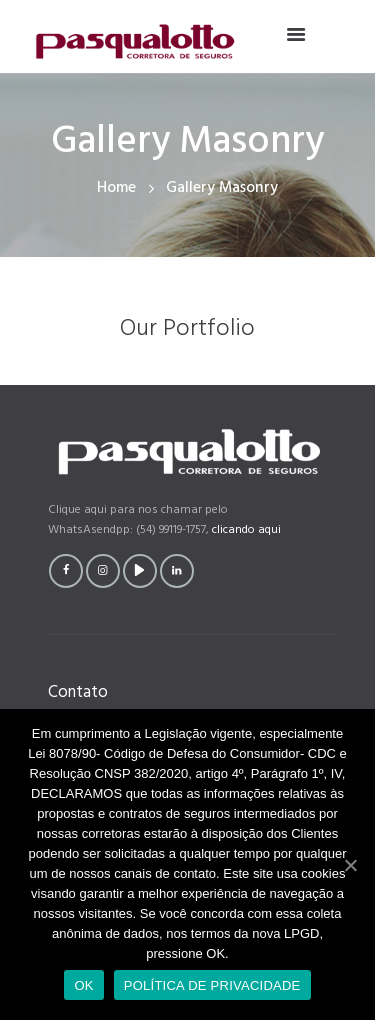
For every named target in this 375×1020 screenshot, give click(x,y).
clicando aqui (246, 530)
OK (83, 985)
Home (116, 188)
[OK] (350, 865)
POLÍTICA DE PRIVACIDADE (212, 985)
